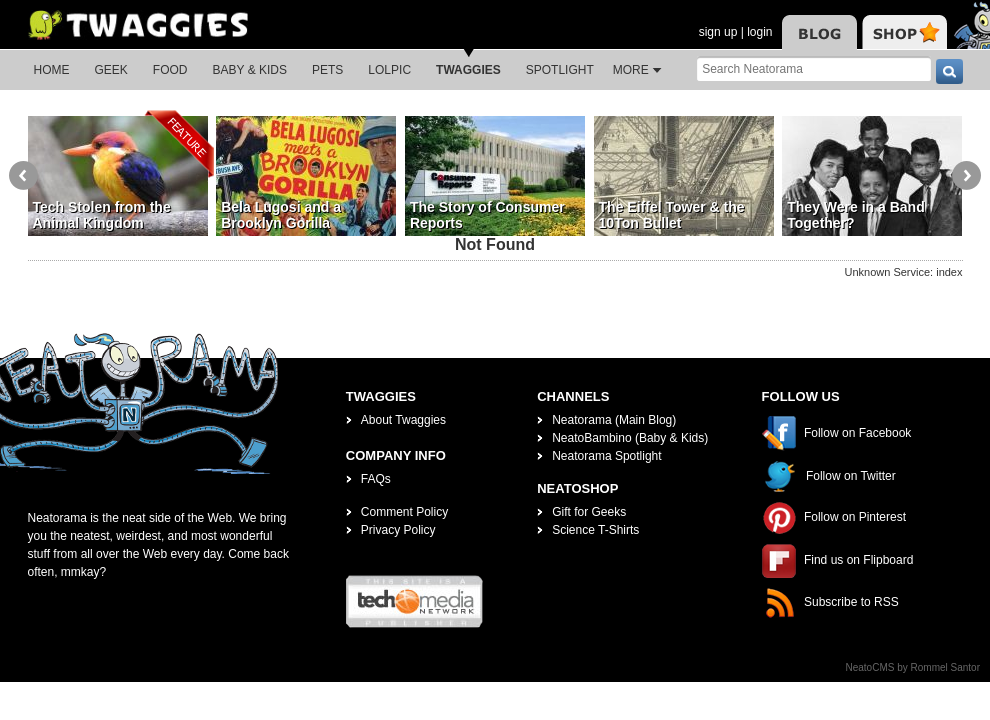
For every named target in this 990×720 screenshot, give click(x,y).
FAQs (376, 479)
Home (52, 70)
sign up (718, 32)
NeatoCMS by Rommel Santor (913, 667)
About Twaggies (403, 420)
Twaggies (468, 70)
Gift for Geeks (589, 512)
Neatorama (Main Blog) (614, 420)
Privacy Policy (398, 530)
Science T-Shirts (595, 530)
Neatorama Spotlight (606, 456)
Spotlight (560, 70)
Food (170, 70)
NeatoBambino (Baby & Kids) (630, 438)
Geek (111, 70)
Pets (327, 70)
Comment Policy (404, 512)
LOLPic (389, 70)
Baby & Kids (250, 70)
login (759, 32)
